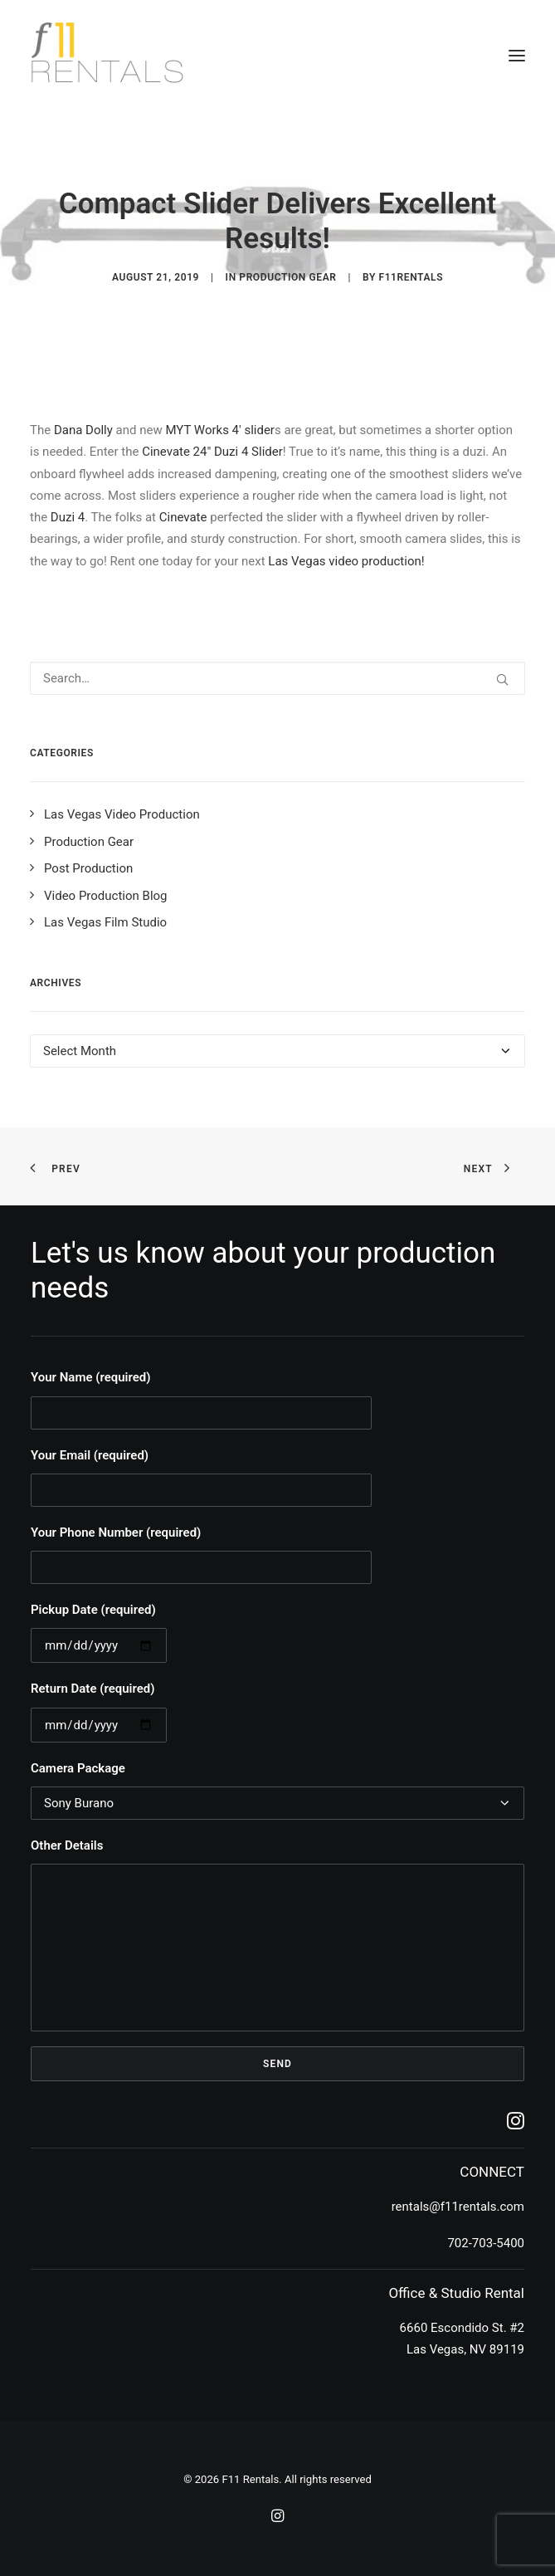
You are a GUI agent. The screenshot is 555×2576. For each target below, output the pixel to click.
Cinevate (183, 517)
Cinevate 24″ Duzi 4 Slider (212, 451)
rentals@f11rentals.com (458, 2206)
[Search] (277, 678)
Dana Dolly (83, 430)
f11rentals (410, 277)
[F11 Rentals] (108, 55)
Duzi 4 (68, 517)
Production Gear (287, 277)
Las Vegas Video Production (122, 814)
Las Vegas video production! (346, 561)
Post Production (88, 868)
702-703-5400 (485, 2243)
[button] (517, 55)
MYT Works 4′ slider (220, 430)
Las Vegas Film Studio (105, 922)
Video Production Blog (106, 895)
